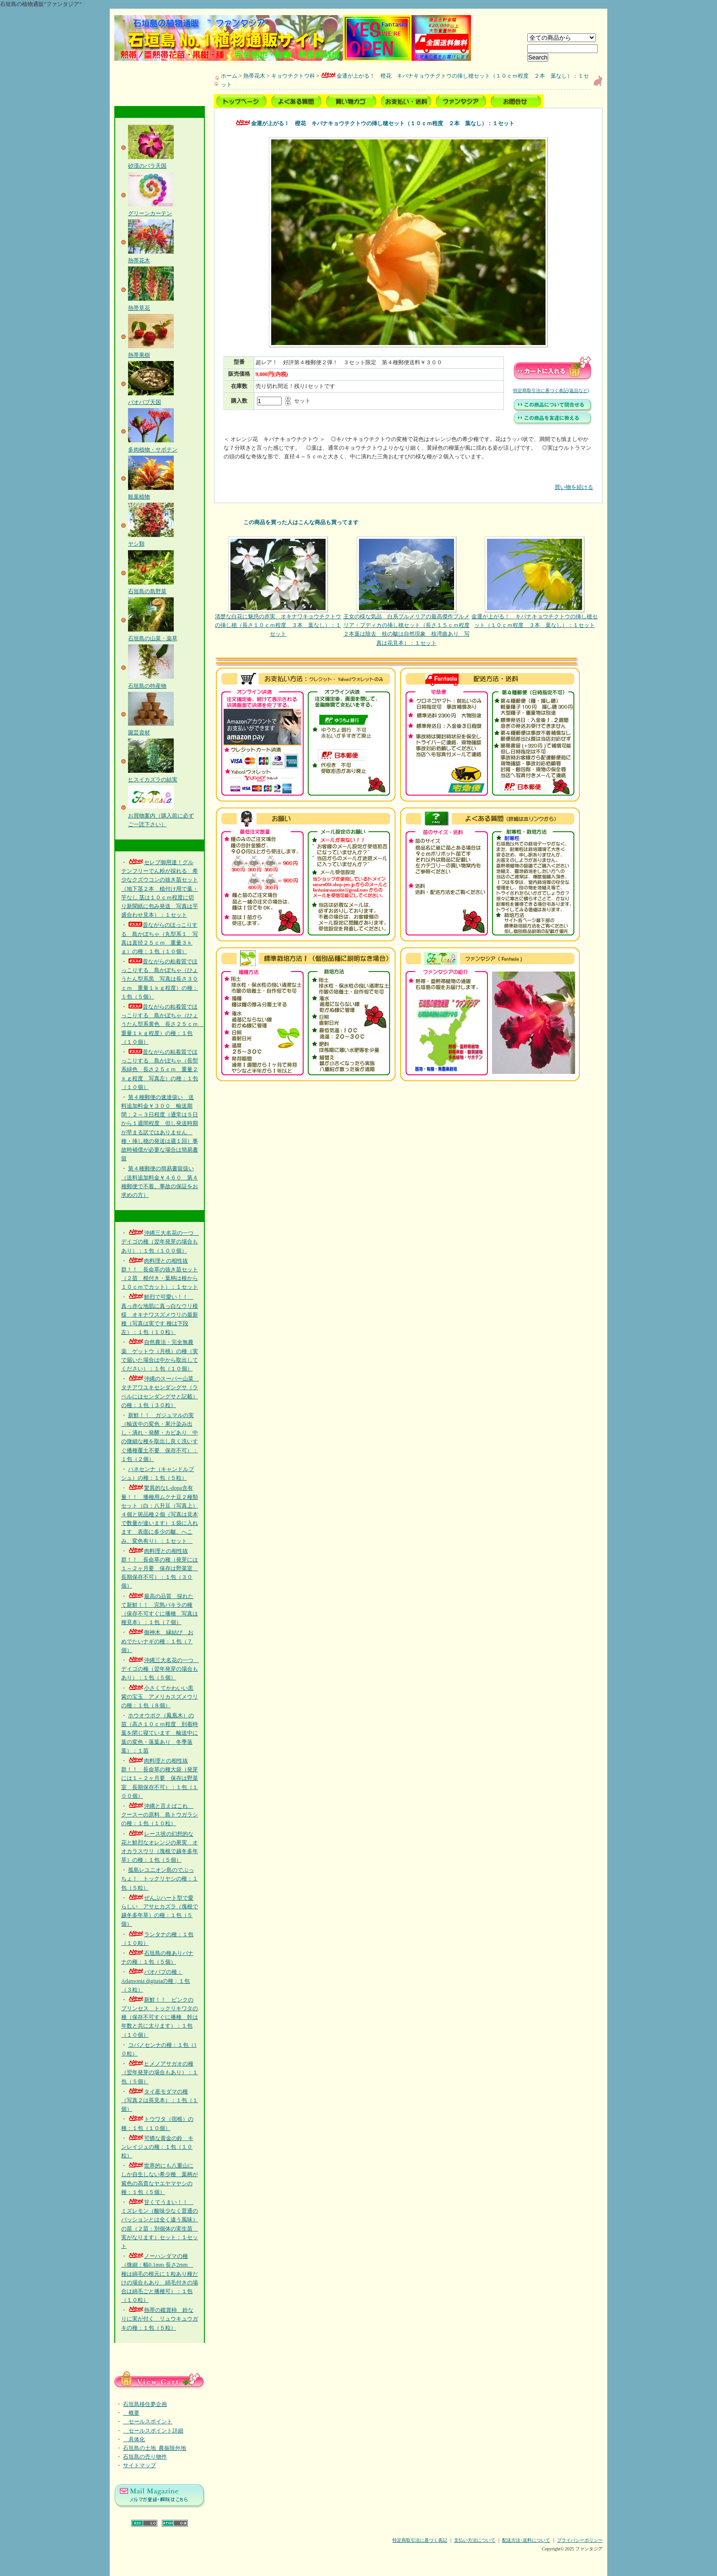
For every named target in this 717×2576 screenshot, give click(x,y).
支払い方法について (474, 2540)
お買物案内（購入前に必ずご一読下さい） (161, 815)
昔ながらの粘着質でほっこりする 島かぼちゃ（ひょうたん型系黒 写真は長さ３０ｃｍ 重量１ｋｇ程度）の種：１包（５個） (159, 979)
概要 (131, 2413)
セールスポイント (147, 2421)
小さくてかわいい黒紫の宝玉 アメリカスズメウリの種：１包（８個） (159, 1697)
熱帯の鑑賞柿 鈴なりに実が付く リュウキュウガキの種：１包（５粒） (159, 2319)
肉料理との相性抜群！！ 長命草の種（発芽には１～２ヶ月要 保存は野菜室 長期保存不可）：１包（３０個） (159, 1568)
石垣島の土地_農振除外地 (154, 2448)
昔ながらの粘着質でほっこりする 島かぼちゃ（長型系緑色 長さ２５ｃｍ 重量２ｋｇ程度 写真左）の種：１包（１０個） (159, 1069)
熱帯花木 (254, 76)
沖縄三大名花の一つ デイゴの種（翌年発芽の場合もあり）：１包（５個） (160, 1669)
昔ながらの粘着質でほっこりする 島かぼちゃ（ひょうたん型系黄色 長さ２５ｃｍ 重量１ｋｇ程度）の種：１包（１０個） (162, 1024)
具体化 (134, 2439)
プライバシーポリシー (580, 2540)
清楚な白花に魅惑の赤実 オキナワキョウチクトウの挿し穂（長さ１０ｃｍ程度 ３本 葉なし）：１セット (278, 586)
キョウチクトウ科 (293, 76)
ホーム (229, 76)
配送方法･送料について (526, 2540)
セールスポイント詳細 (153, 2430)
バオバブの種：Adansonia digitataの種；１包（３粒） (155, 1980)
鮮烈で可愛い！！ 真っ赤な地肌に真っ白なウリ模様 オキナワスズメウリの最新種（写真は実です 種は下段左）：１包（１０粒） (159, 1314)
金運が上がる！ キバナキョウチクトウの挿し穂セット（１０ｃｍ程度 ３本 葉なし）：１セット (535, 582)
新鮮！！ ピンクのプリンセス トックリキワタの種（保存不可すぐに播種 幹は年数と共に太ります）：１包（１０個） (159, 2017)
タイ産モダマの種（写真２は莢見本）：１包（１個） (159, 2100)
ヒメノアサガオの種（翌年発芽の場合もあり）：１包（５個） (159, 2072)
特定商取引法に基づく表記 (419, 2540)
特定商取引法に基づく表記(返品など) (551, 390)
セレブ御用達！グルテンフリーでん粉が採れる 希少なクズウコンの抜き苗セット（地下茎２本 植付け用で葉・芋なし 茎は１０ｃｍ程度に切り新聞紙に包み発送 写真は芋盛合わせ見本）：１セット (159, 888)
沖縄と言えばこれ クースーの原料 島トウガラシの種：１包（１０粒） (159, 1815)
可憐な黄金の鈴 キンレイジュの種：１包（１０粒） (157, 2147)
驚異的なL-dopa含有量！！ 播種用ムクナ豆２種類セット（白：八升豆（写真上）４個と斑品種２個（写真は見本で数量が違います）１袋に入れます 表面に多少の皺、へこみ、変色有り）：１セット (159, 1514)
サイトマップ (139, 2465)
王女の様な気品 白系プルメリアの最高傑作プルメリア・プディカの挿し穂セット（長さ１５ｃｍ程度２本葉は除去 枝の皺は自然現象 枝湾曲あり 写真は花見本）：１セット (406, 591)
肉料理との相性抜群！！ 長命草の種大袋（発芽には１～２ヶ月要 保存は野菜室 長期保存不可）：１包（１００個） (159, 1778)
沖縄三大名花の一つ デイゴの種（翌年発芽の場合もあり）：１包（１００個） (160, 1241)
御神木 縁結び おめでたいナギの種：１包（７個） (157, 1641)
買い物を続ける (408, 480)
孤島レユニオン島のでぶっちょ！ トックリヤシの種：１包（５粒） (159, 1879)
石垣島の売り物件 (145, 2457)
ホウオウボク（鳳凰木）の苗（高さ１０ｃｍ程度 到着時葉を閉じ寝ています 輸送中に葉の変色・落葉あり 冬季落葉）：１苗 (159, 1733)
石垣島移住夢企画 (145, 2404)
